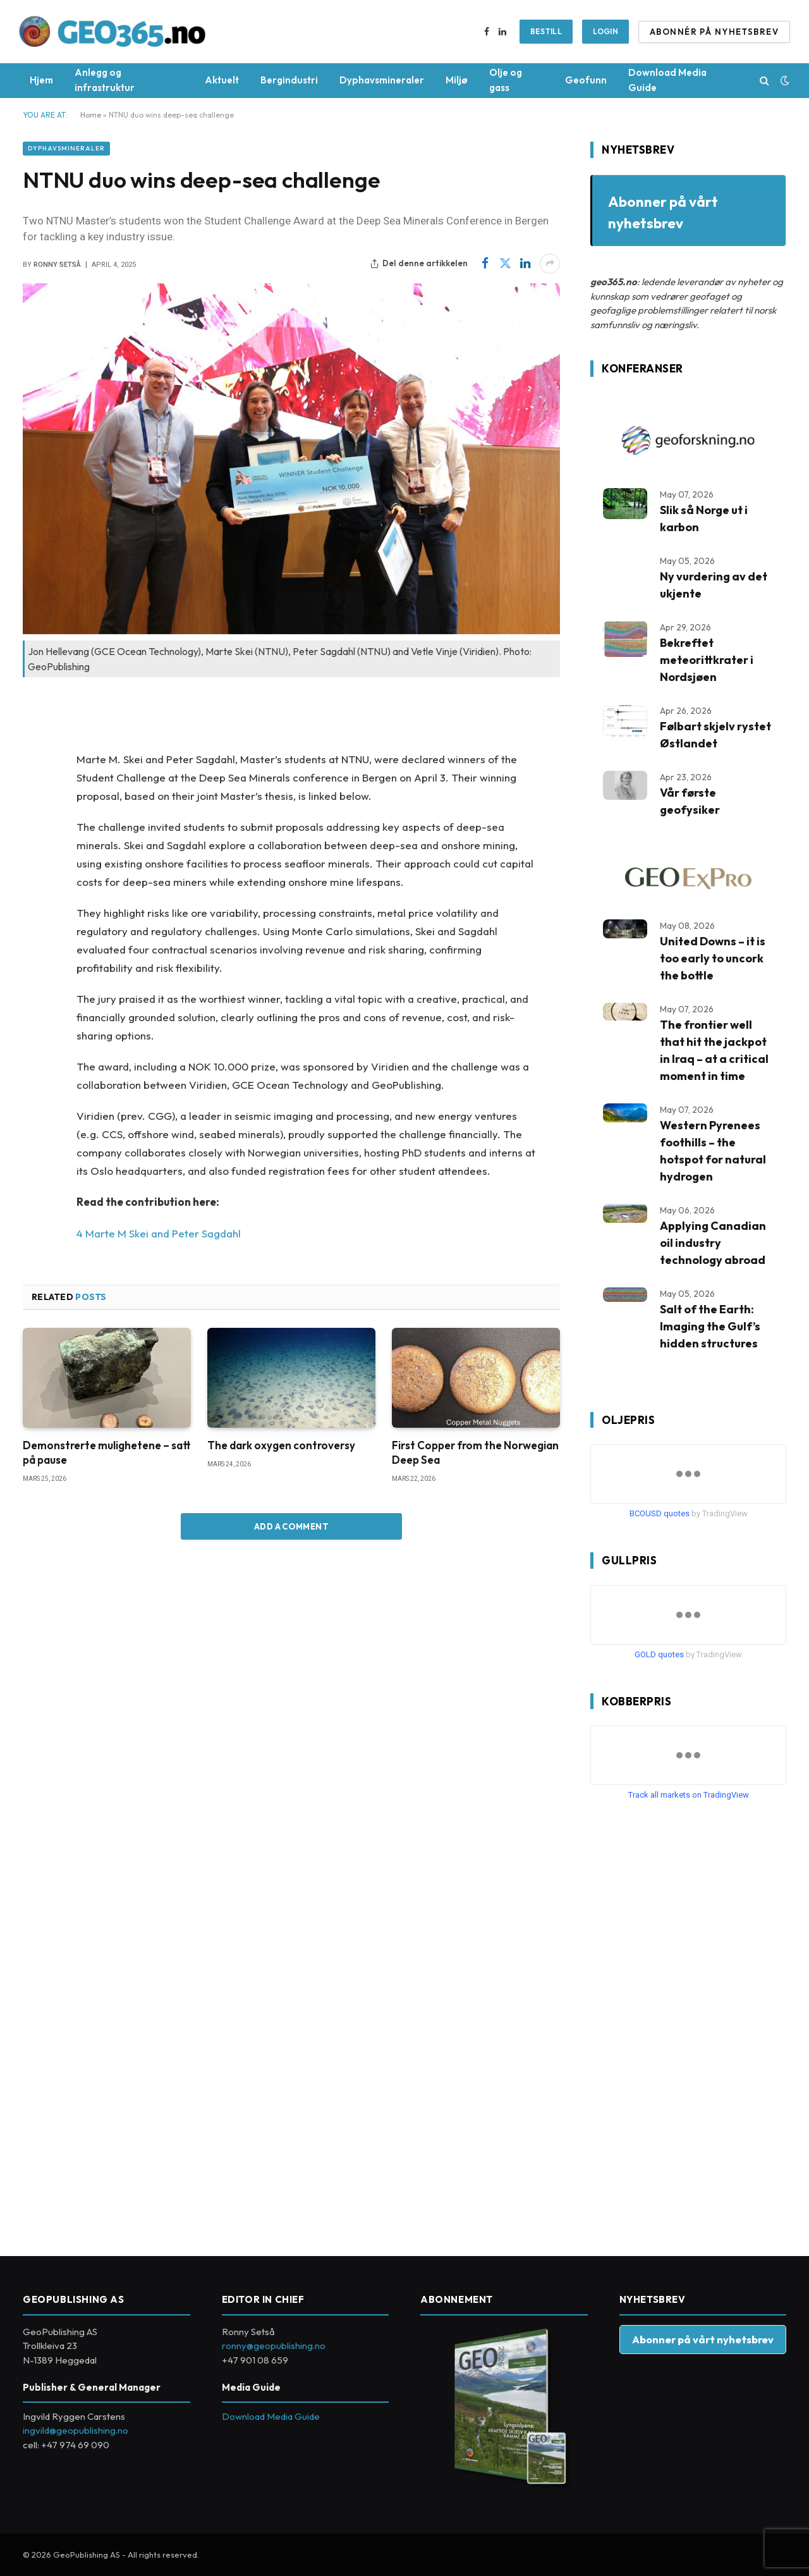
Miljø (457, 80)
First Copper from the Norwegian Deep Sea (475, 1452)
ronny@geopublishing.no (273, 2346)
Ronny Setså (57, 265)
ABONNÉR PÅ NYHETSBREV (714, 32)
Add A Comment (291, 1526)
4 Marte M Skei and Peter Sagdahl (158, 1233)
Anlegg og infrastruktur (105, 80)
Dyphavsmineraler (381, 80)
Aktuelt (222, 80)
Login (605, 31)
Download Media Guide (667, 80)
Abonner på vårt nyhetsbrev (703, 2339)
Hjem (41, 80)
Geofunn (586, 80)
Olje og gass (505, 80)
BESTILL (546, 31)
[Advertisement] (685, 2023)
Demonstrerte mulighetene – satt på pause (107, 1452)
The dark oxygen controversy (281, 1445)
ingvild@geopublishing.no (75, 2430)
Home (90, 115)
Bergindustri (289, 80)
